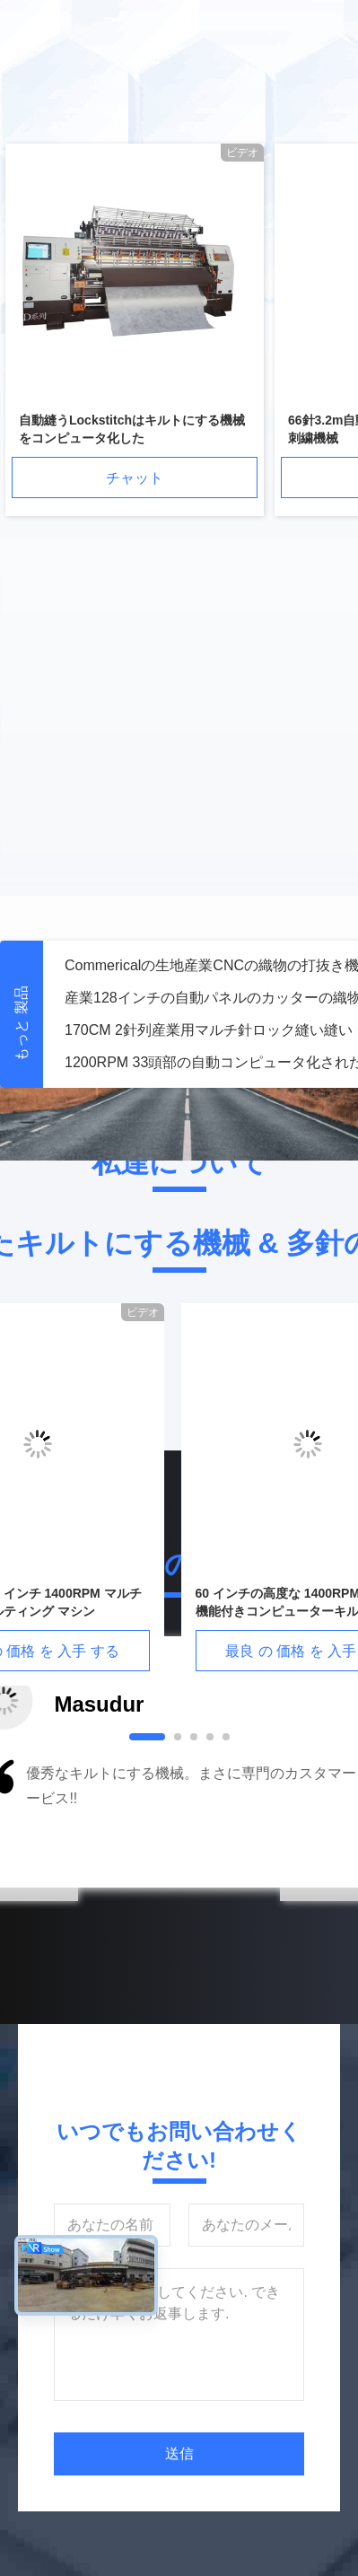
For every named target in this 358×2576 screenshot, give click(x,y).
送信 (179, 2453)
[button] (73, 1818)
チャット (134, 478)
